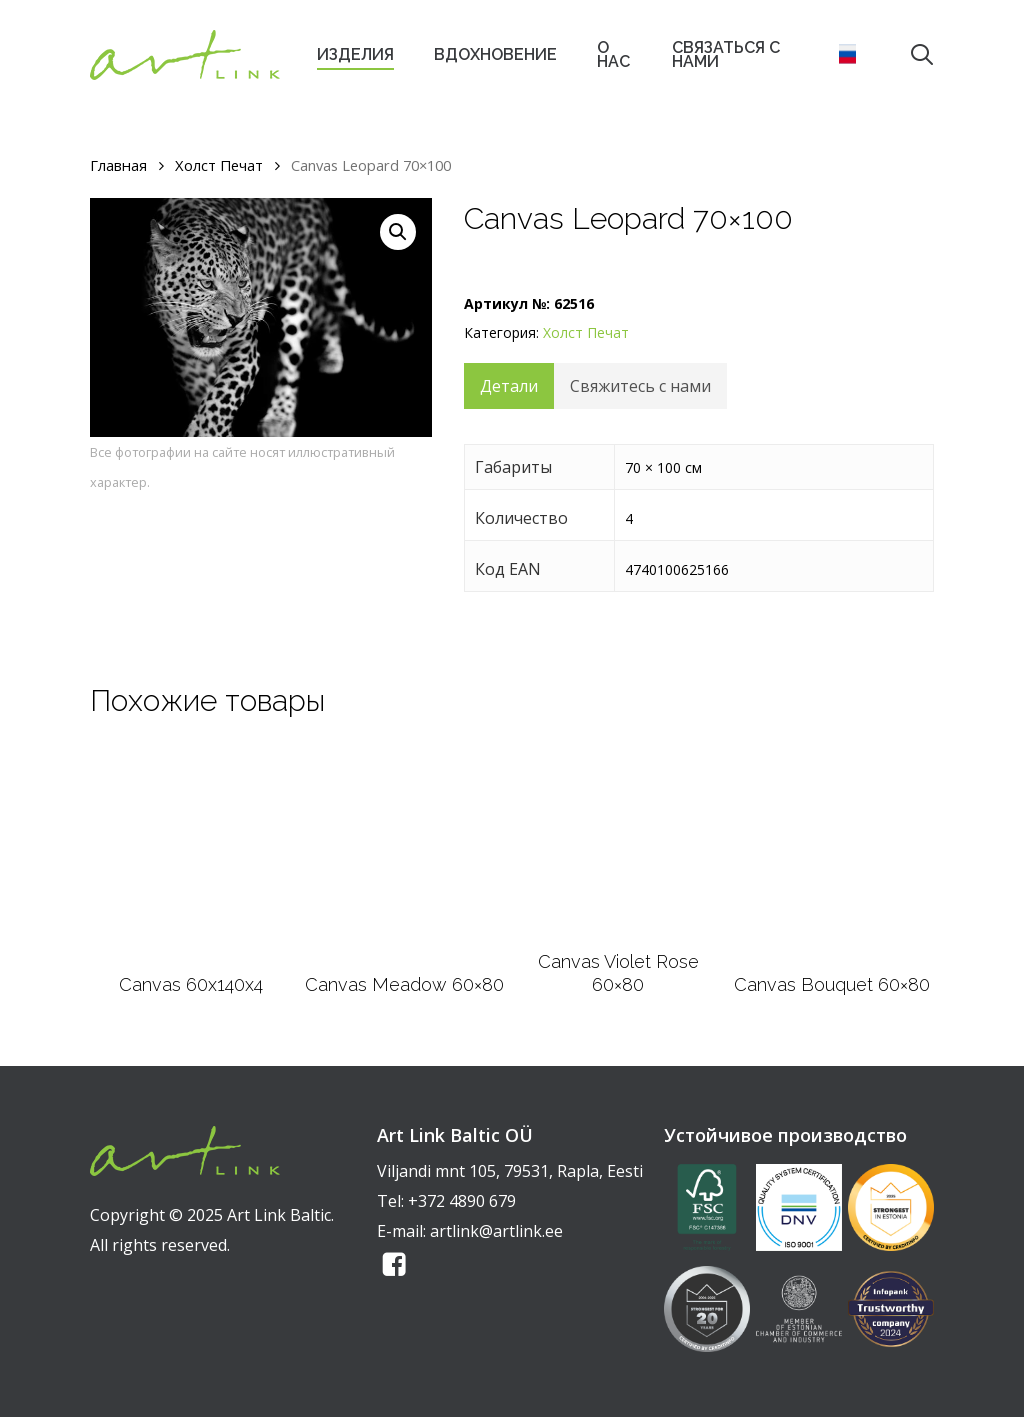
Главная (118, 165)
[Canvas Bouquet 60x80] (831, 852)
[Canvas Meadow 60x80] (405, 852)
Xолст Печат (219, 165)
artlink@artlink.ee (496, 1231)
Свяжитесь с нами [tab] (640, 386)
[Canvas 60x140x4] (191, 852)
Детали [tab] (509, 386)
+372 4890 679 (462, 1201)
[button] (398, 232)
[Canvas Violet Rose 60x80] (618, 841)
